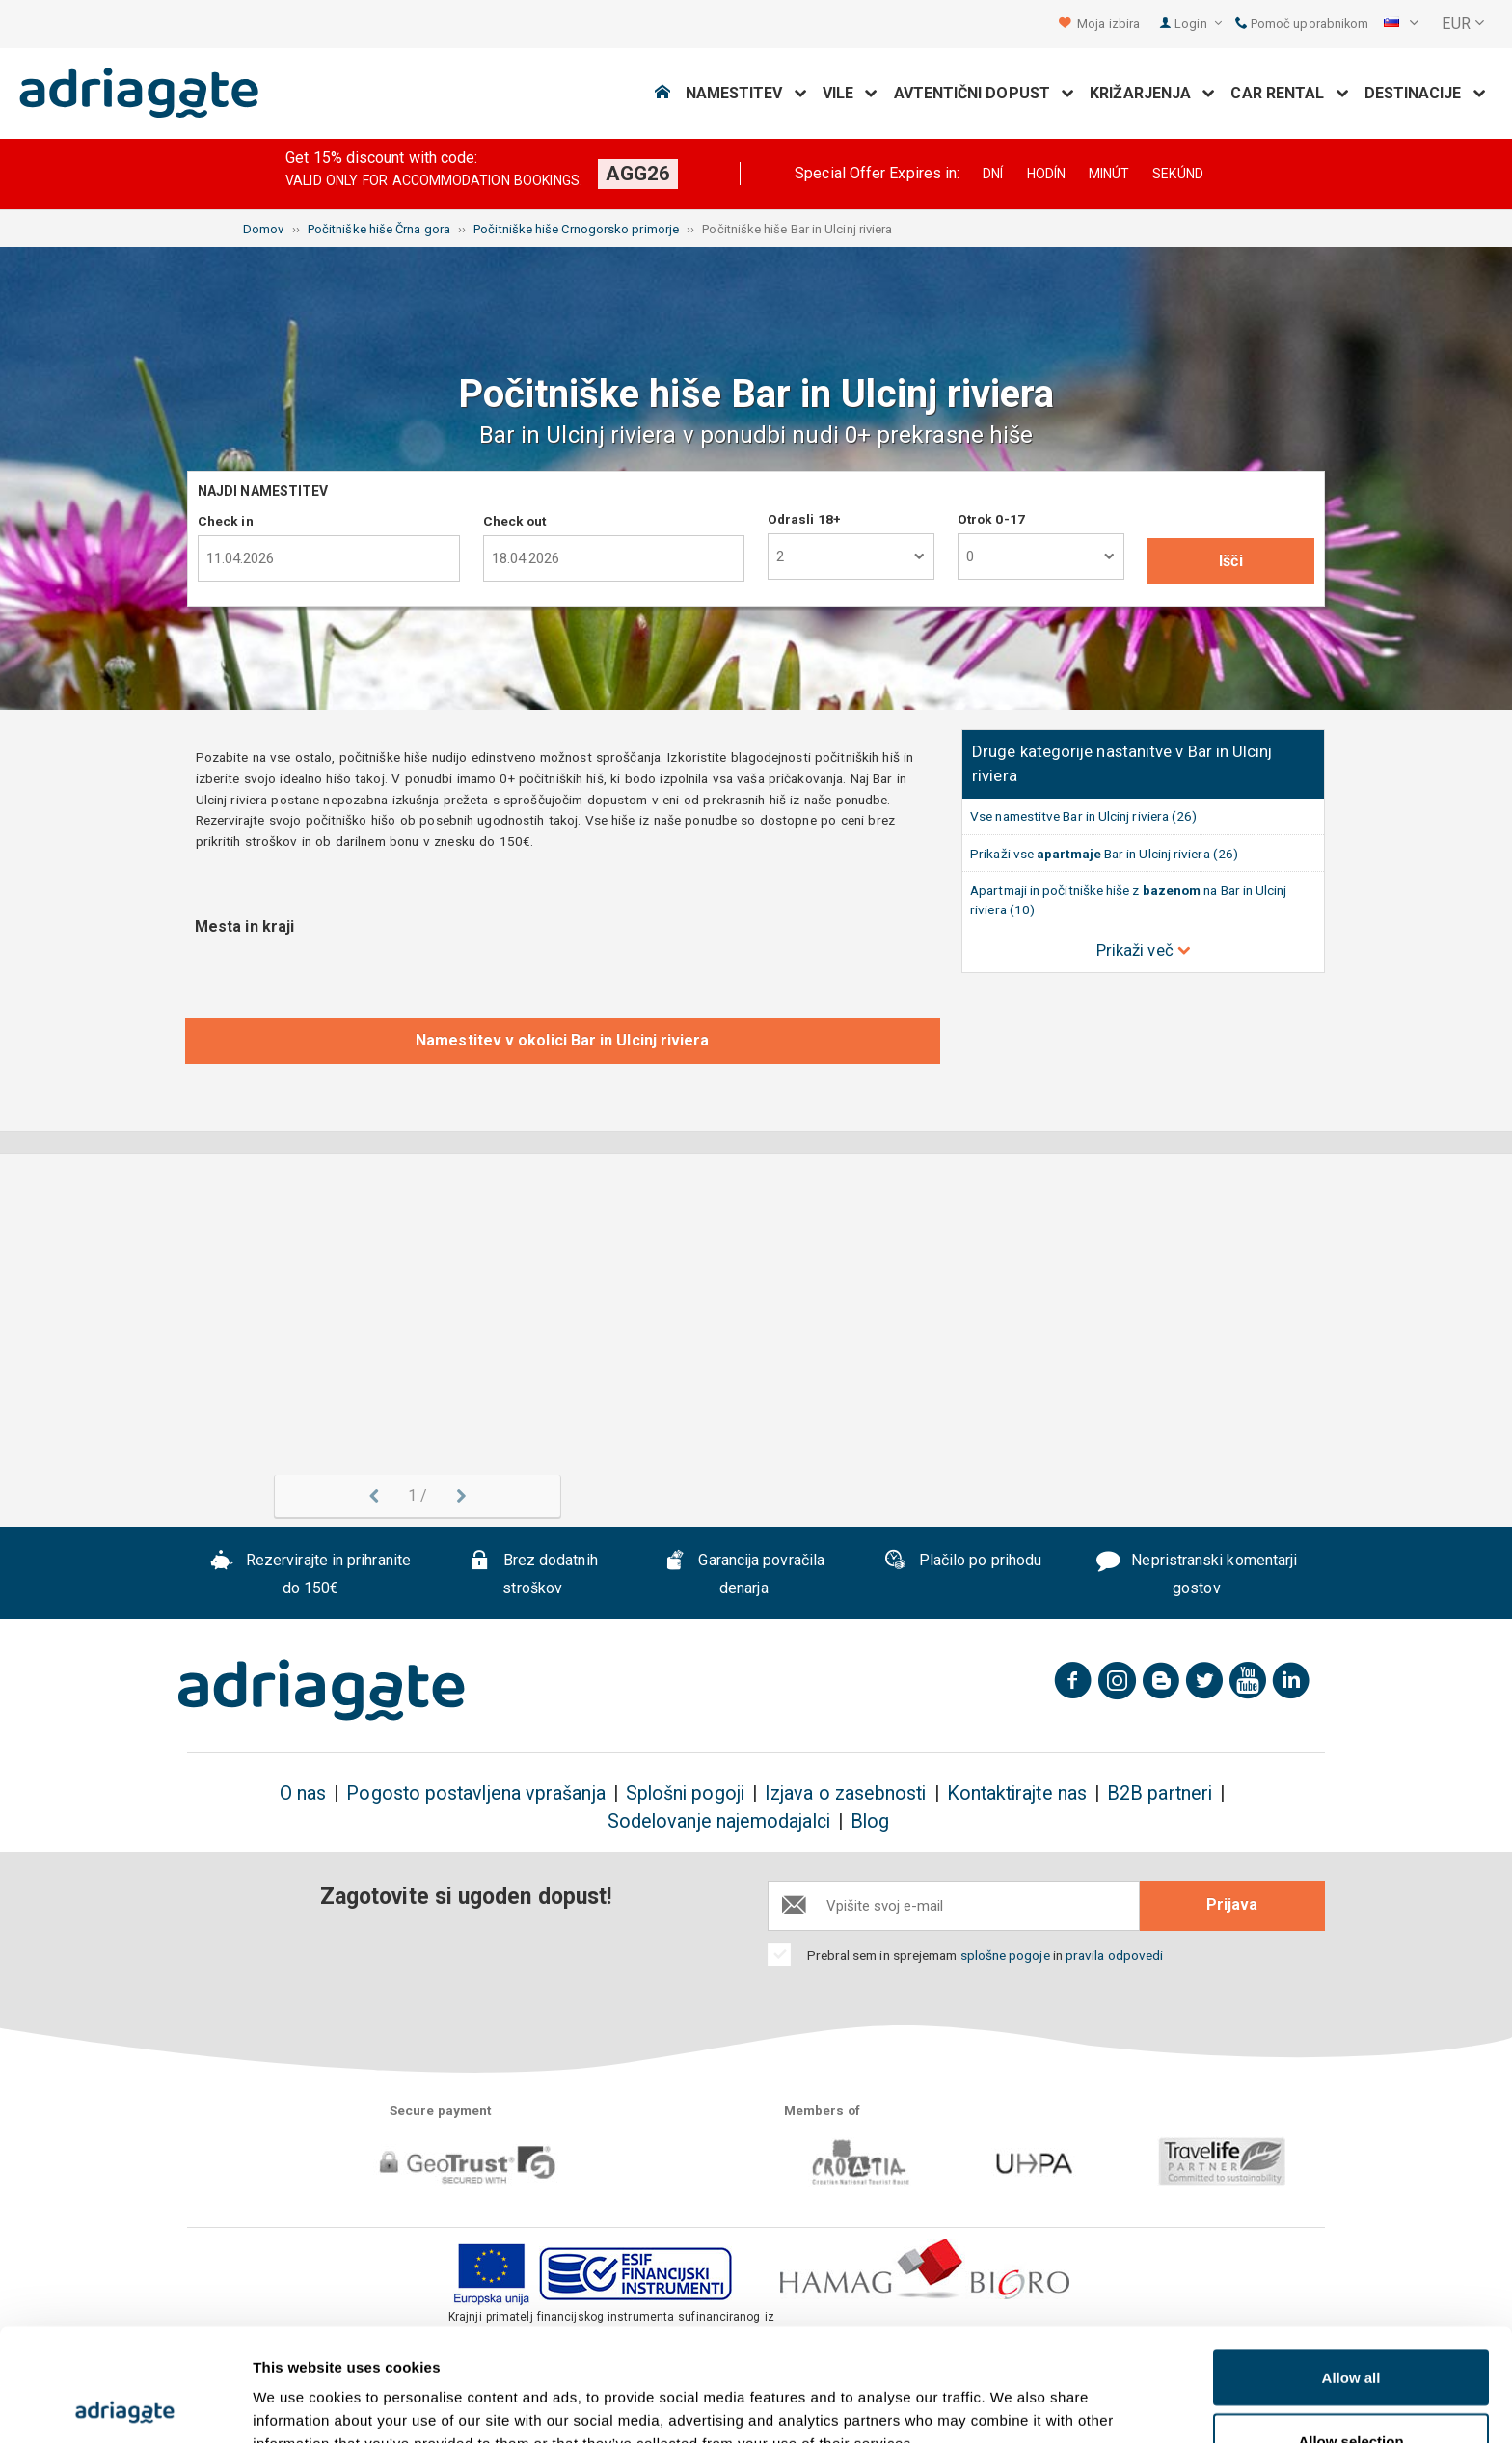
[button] (1401, 24)
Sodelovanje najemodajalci (719, 1821)
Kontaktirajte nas (1017, 1793)
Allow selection (1350, 2329)
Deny (1351, 2391)
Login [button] (1198, 23)
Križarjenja (1152, 93)
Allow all (1351, 2265)
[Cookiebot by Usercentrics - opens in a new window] (124, 2405)
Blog (869, 1821)
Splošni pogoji (685, 1793)
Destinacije (1425, 93)
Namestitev (746, 93)
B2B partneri (1159, 1793)
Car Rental (1289, 93)
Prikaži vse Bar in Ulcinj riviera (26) (1104, 853)
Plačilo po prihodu (962, 1562)
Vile (850, 93)
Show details (1012, 2393)
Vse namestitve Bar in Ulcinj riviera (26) (1083, 816)
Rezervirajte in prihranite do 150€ (310, 1575)
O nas (303, 1793)
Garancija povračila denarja (743, 1575)
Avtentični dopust (984, 93)
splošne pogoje (1005, 1955)
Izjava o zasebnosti (846, 1793)
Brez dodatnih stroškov (533, 1575)
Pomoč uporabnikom (1302, 23)
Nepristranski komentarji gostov (1197, 1575)
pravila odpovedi (1114, 1955)
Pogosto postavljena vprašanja (475, 1793)
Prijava (1231, 1904)
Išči (1230, 561)
